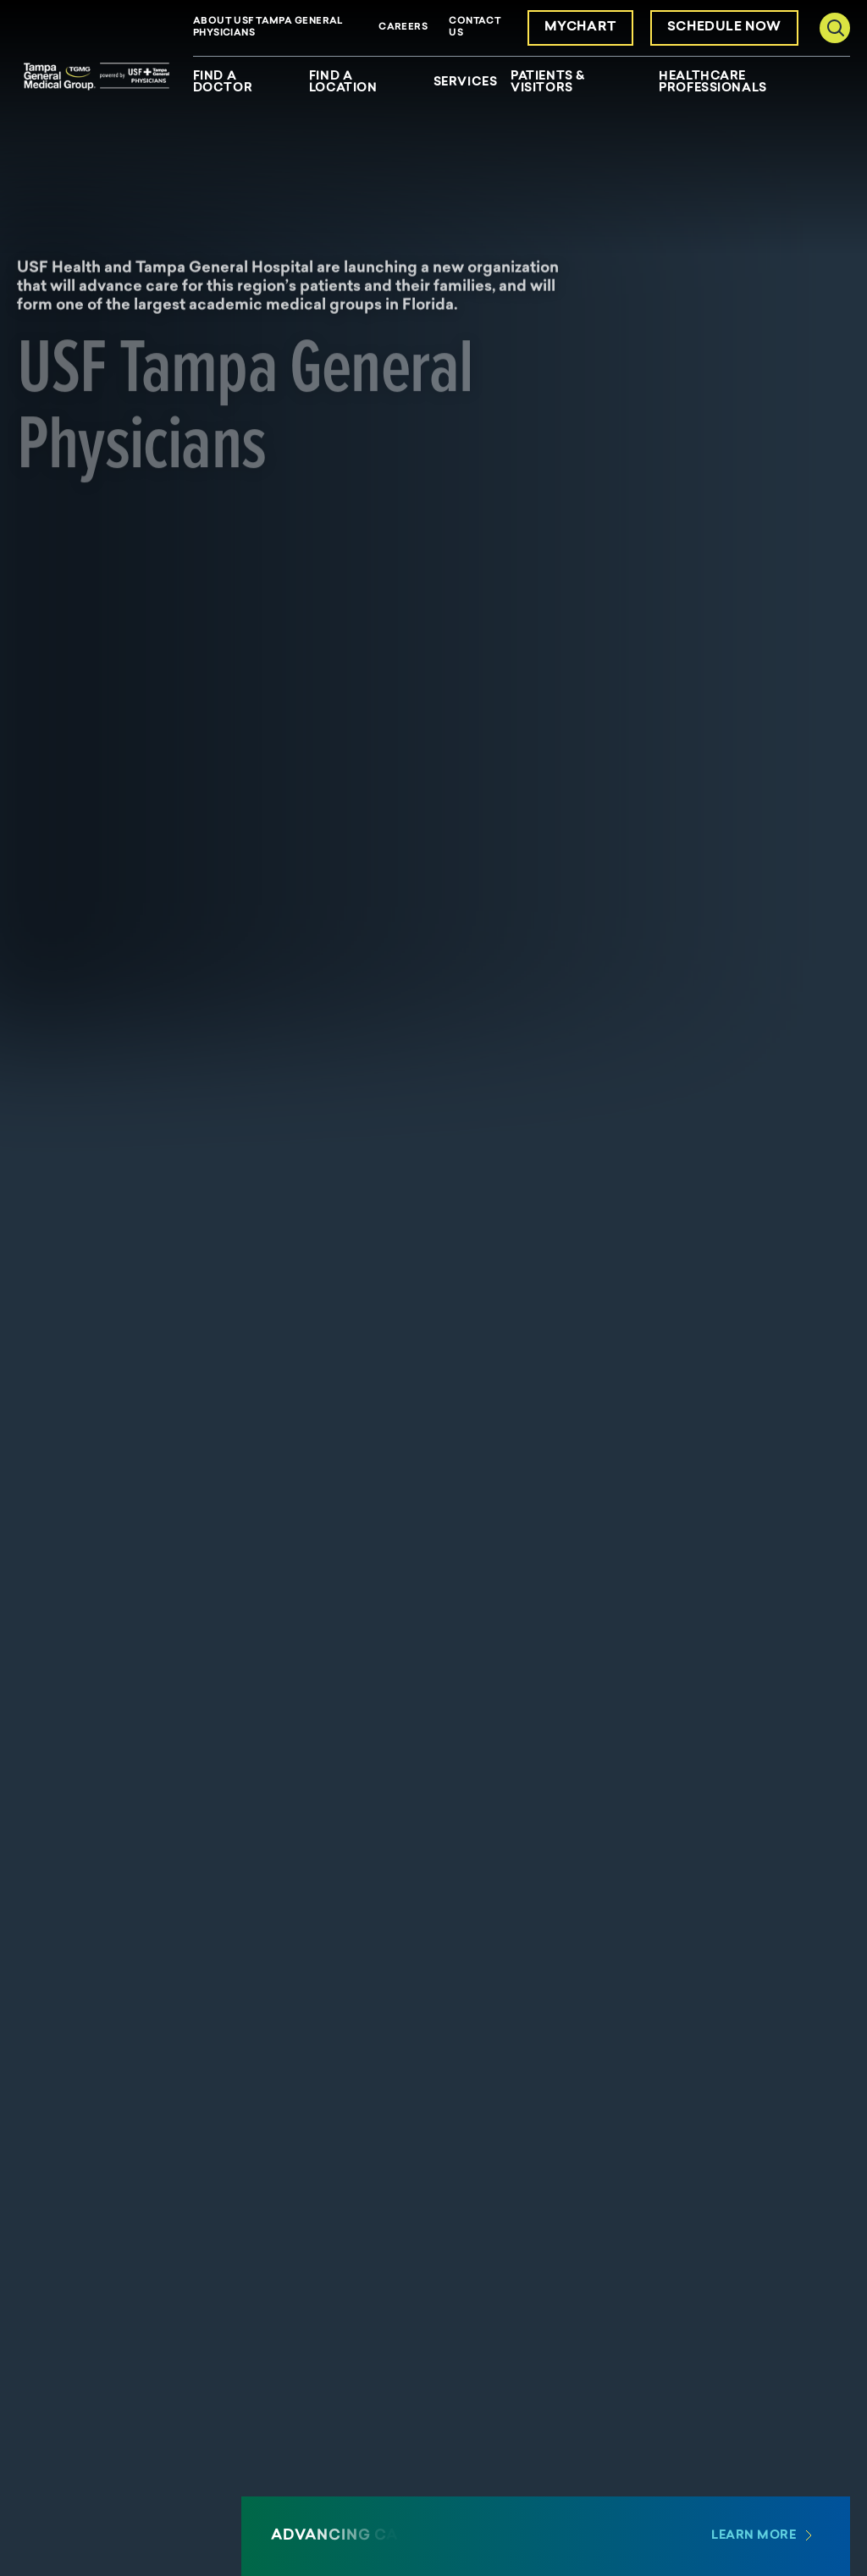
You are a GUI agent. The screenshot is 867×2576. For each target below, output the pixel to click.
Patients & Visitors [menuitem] (548, 83)
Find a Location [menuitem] (343, 83)
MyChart (580, 27)
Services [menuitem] (465, 83)
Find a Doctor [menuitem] (222, 83)
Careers (403, 27)
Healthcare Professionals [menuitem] (712, 83)
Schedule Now (724, 27)
